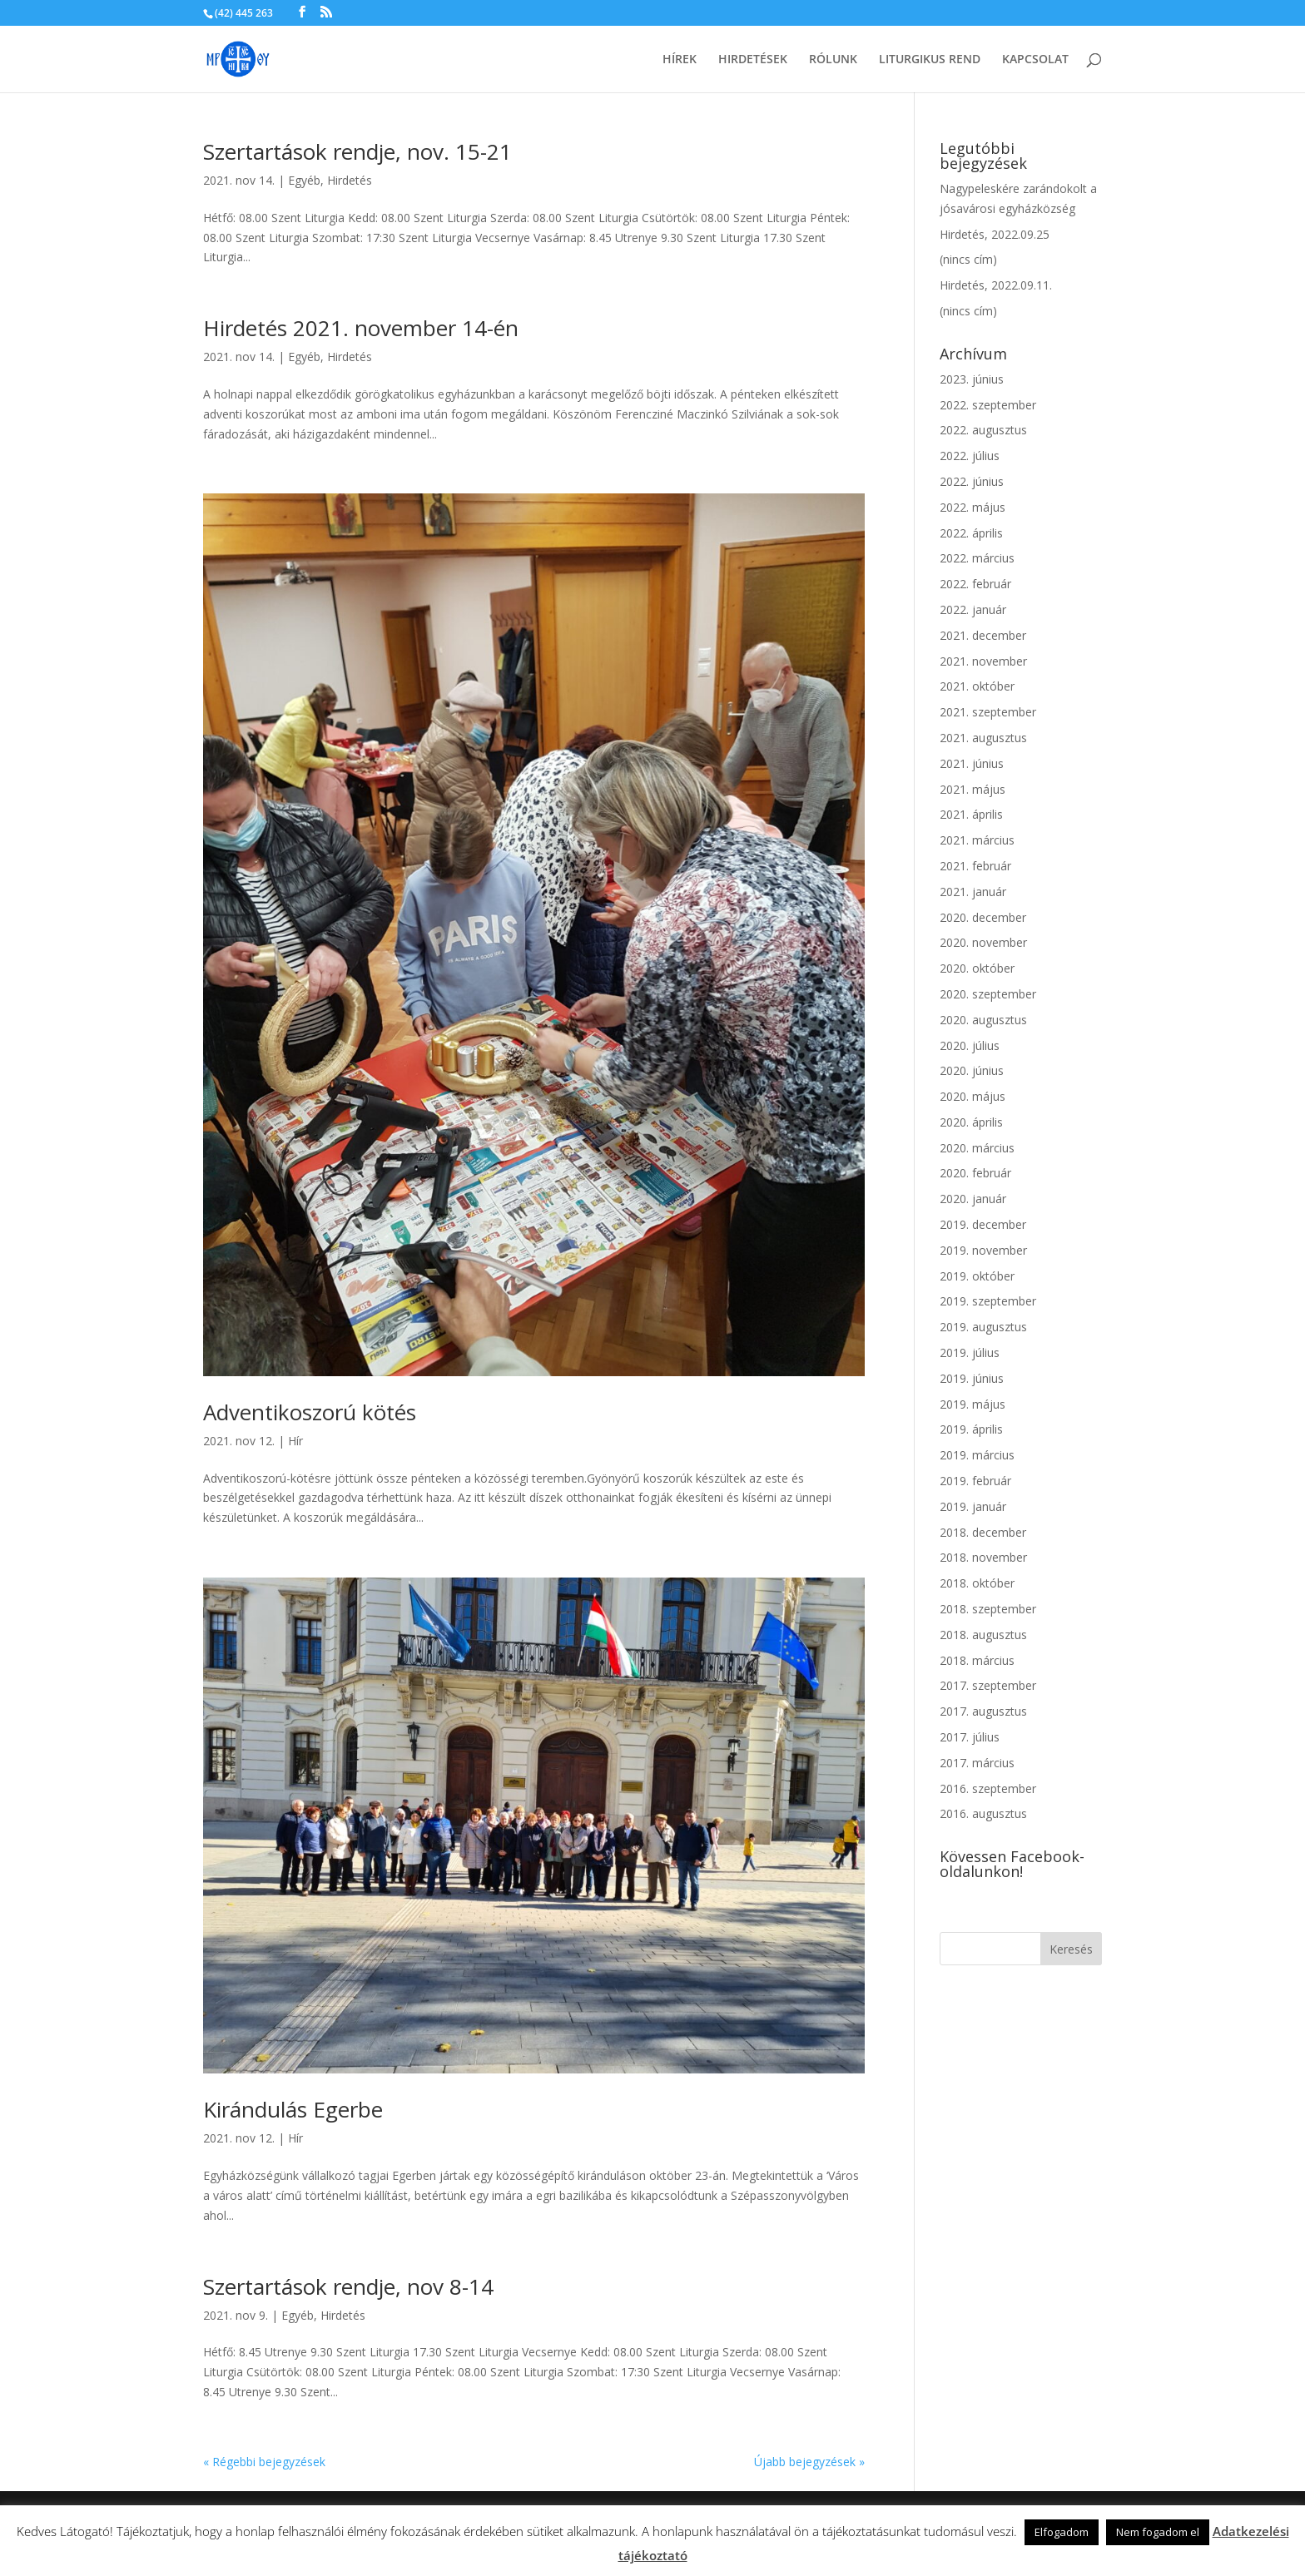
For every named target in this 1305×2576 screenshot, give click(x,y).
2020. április (971, 1122)
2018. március (977, 1660)
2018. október (977, 1583)
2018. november (983, 1557)
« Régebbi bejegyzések (264, 2461)
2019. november (983, 1250)
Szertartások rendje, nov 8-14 (348, 2286)
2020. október (977, 968)
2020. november (983, 942)
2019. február (975, 1481)
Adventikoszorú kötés (309, 1412)
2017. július (970, 1737)
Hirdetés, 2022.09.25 (994, 234)
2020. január (973, 1198)
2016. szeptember (988, 1788)
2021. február (975, 866)
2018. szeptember (988, 1609)
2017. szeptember (988, 1685)
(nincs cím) (968, 259)
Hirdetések (752, 60)
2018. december (983, 1532)
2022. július (970, 455)
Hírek (679, 60)
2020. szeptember (988, 994)
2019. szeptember (988, 1301)
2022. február (975, 584)
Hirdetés (349, 180)
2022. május (972, 507)
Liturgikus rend (929, 60)
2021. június (972, 763)
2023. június (972, 379)
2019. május (972, 1404)
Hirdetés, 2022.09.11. (996, 285)
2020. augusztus (983, 1020)
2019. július (970, 1352)
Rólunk (833, 60)
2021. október (977, 686)
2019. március (977, 1455)
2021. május (972, 789)
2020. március (977, 1148)
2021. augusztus (983, 738)
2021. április (971, 814)
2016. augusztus (983, 1813)
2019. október (977, 1276)
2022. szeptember (988, 405)
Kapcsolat (1035, 60)
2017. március (977, 1763)
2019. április (971, 1429)
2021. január (973, 891)
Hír (295, 1441)
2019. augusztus (983, 1327)
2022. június (972, 481)
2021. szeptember (988, 712)
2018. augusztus (983, 1634)
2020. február (975, 1173)
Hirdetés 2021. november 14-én (361, 328)
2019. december (983, 1224)
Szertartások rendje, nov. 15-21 (357, 151)
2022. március (977, 558)
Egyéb (304, 180)
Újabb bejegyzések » (809, 2461)
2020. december (983, 917)
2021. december (983, 635)
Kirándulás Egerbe (293, 2109)
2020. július (970, 1045)
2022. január (973, 609)
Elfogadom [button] (1062, 2531)
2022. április (971, 533)
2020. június (972, 1070)
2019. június (972, 1378)
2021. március (977, 840)
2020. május (972, 1096)
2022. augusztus (983, 430)
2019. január (973, 1506)
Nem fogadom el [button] (1157, 2531)
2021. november (983, 661)
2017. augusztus (983, 1711)
